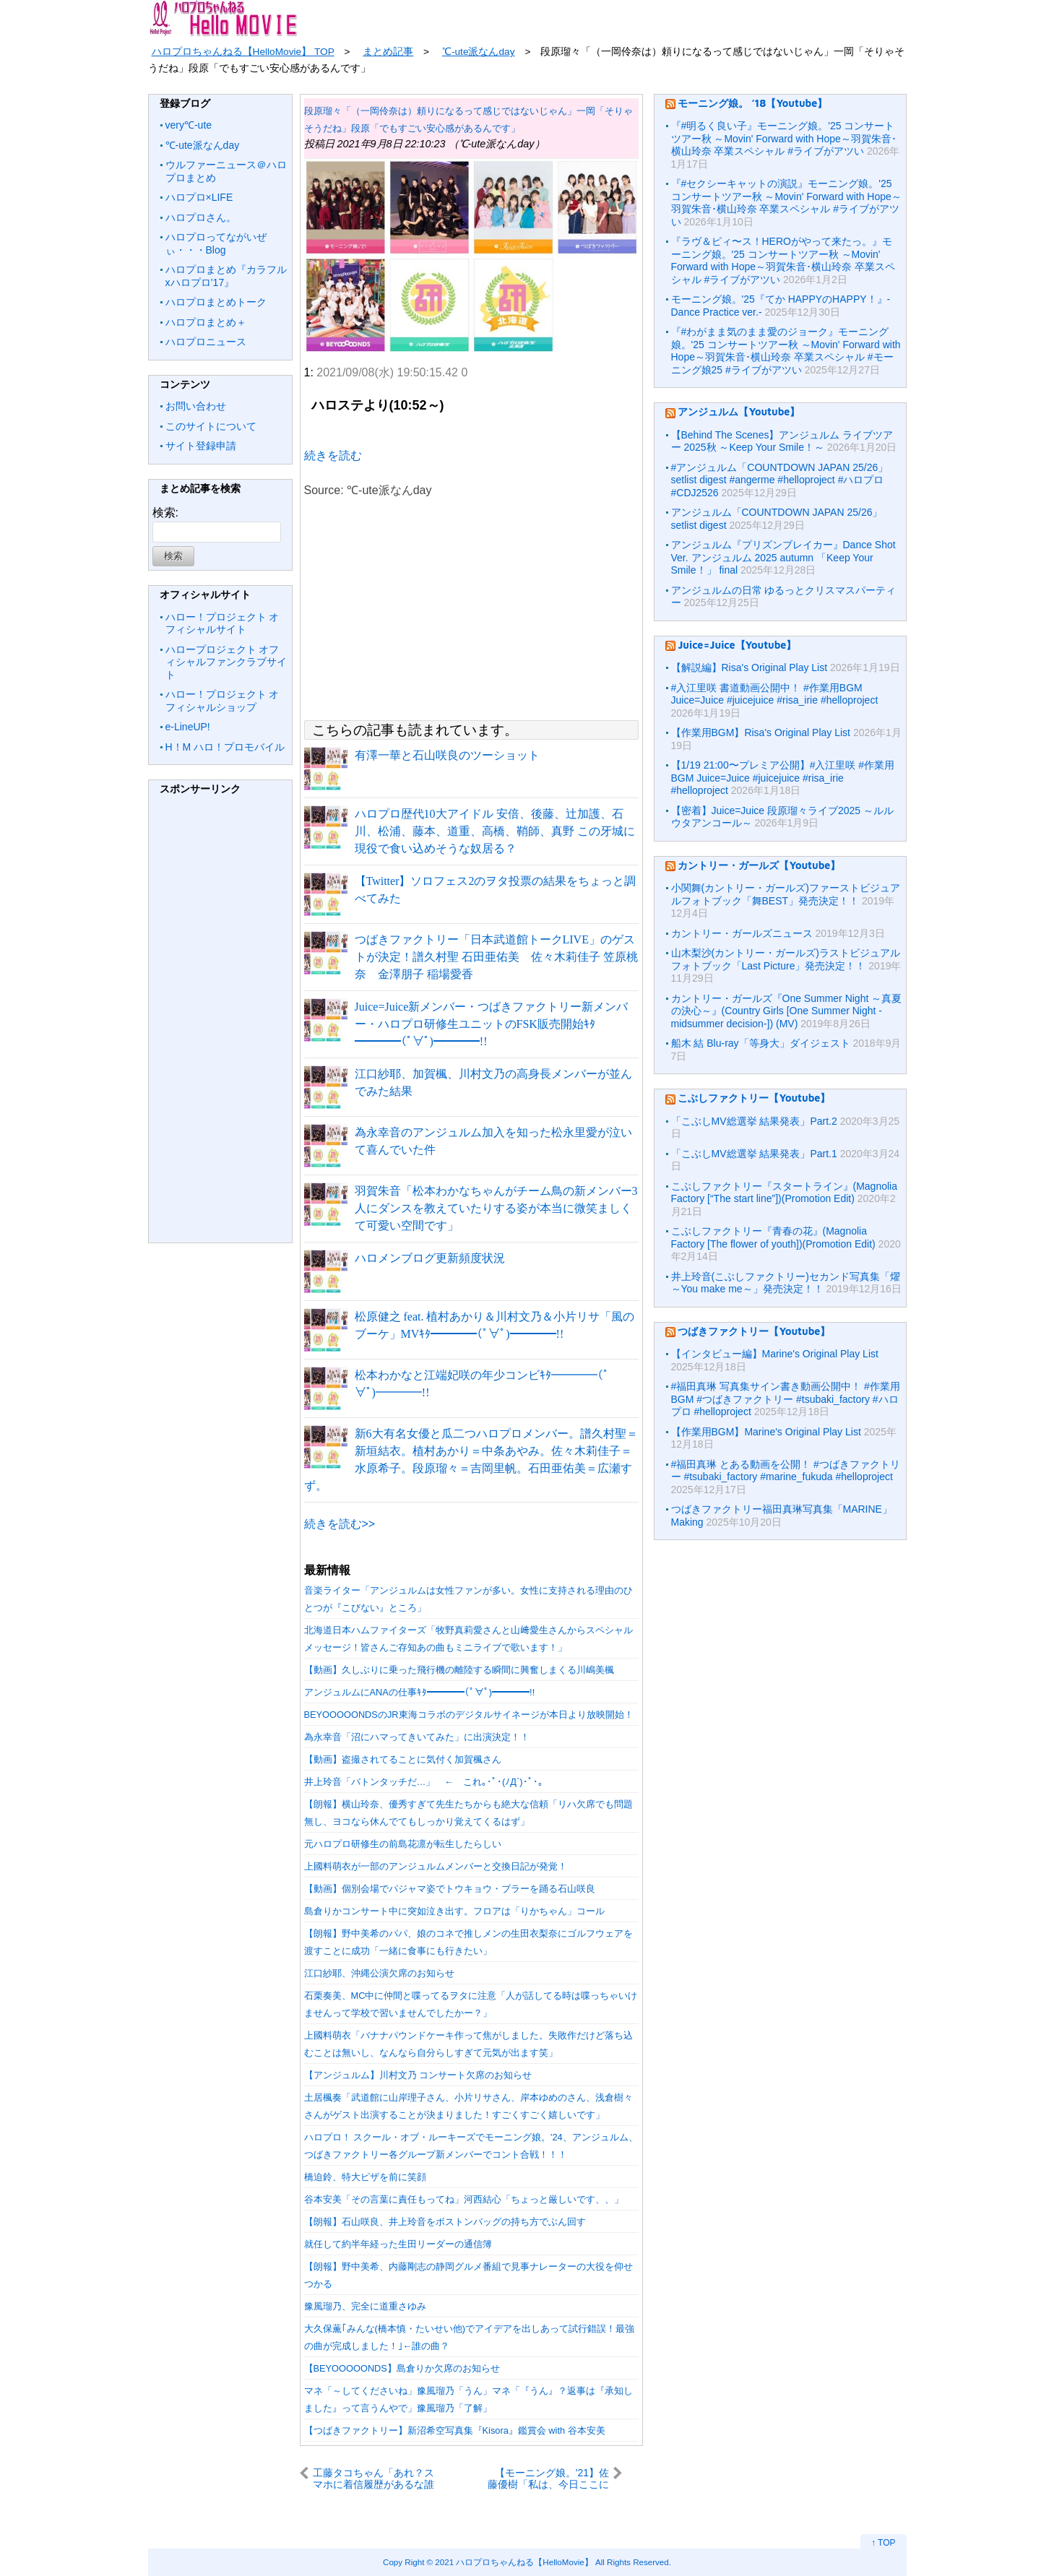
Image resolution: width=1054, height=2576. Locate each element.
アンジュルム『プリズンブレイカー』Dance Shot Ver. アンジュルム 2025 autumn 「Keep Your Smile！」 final (783, 557)
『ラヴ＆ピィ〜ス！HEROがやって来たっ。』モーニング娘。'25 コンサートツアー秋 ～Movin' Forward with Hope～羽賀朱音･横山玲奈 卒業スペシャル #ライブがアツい (783, 260)
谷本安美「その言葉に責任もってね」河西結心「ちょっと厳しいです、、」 (463, 2199)
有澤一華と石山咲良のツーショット (447, 755)
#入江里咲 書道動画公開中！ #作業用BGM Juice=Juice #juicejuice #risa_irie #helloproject (774, 694)
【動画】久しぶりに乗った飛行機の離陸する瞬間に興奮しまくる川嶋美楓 (459, 1669)
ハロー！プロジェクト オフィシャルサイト (222, 623)
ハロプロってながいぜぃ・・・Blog (216, 243)
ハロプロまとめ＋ (205, 322)
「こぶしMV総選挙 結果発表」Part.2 (754, 1121)
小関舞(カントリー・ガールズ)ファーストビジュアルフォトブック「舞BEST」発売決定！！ (785, 894)
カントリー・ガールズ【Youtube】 (759, 865)
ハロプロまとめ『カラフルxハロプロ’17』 (226, 276)
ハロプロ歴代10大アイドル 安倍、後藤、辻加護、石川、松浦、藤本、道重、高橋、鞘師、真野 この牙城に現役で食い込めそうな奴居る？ (495, 831)
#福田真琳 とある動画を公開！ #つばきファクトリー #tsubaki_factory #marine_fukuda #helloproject (785, 1470)
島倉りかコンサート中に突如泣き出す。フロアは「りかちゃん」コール (454, 1911)
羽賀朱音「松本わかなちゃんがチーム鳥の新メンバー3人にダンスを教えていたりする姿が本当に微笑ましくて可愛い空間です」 (496, 1208)
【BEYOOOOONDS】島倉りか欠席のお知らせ (402, 2368)
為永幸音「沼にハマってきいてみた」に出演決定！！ (417, 1737)
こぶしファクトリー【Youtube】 (754, 1098)
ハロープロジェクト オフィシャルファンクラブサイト (226, 662)
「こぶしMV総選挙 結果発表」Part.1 (754, 1153)
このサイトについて (210, 426)
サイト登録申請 (200, 445)
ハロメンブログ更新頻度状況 (430, 1258)
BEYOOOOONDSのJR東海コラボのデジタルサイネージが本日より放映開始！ (469, 1714)
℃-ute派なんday (202, 145)
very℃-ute (188, 125)
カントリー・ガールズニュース (742, 933)
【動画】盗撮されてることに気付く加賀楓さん (402, 1759)
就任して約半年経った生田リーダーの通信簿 (398, 2244)
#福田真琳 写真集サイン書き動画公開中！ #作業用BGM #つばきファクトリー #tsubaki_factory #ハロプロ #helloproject (785, 1398)
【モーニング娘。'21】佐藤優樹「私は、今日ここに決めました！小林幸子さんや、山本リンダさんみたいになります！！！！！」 (548, 2478)
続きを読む (333, 455)
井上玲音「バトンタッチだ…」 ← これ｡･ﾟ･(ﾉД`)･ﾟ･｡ (423, 1781)
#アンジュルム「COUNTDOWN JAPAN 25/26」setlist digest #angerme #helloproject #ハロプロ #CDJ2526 (780, 480)
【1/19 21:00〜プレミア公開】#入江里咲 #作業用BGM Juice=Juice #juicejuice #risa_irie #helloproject (783, 777)
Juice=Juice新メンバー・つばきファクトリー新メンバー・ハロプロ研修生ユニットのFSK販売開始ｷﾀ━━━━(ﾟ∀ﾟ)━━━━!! (491, 1023)
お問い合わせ (195, 406)
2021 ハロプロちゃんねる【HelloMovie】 (513, 2562)
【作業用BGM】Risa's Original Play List (761, 732)
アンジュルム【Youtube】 (739, 411)
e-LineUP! (187, 726)
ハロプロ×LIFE (199, 197)
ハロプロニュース (205, 341)
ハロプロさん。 (200, 217)
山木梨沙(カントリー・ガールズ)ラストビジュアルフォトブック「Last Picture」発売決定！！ (785, 959)
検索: (165, 512)
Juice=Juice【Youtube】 (737, 645)
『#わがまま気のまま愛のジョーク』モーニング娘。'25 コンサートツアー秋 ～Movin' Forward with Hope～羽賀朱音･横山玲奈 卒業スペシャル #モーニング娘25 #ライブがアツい (786, 351)
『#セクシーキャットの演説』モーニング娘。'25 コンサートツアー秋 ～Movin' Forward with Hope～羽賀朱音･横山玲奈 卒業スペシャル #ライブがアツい (786, 203)
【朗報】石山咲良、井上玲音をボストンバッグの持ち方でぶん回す (445, 2221)
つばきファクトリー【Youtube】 (754, 1331)
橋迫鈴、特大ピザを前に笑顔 (365, 2176)
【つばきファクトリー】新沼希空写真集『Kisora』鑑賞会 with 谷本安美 (454, 2430)
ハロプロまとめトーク (216, 302)
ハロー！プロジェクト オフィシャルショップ (222, 700)
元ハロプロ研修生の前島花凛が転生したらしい (402, 1843)
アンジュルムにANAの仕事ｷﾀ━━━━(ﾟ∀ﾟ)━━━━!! (419, 1692)
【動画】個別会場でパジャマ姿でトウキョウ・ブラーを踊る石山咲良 (449, 1888)
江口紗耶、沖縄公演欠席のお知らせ (379, 1973)
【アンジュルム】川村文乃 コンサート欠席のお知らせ (418, 2075)
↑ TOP (883, 2543)
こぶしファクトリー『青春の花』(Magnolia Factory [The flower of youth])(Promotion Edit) (773, 1237)
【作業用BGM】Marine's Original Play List (766, 1432)
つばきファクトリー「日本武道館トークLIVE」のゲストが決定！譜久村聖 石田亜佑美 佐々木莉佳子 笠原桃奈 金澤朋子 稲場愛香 (496, 956)
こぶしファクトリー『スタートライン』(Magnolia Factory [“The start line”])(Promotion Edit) (784, 1192)
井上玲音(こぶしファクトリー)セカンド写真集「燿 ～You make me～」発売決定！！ (785, 1283)
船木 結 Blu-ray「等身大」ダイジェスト (760, 1043)
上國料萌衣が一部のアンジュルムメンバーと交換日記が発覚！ (435, 1866)
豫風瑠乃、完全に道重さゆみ (365, 2306)
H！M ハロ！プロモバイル (225, 747)
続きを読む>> (340, 1524)
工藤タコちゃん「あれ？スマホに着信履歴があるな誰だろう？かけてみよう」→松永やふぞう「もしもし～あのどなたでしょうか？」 (373, 2478)
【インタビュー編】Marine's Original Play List (774, 1354)
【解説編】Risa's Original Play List (749, 667)
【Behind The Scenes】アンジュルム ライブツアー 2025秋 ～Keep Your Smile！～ (782, 441)
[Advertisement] (220, 1022)
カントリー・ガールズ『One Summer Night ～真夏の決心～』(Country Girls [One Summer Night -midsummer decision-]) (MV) (786, 1011)
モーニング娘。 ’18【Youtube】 (752, 103)
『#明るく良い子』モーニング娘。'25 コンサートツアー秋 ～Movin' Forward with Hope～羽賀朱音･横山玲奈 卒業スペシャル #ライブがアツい (784, 138)
